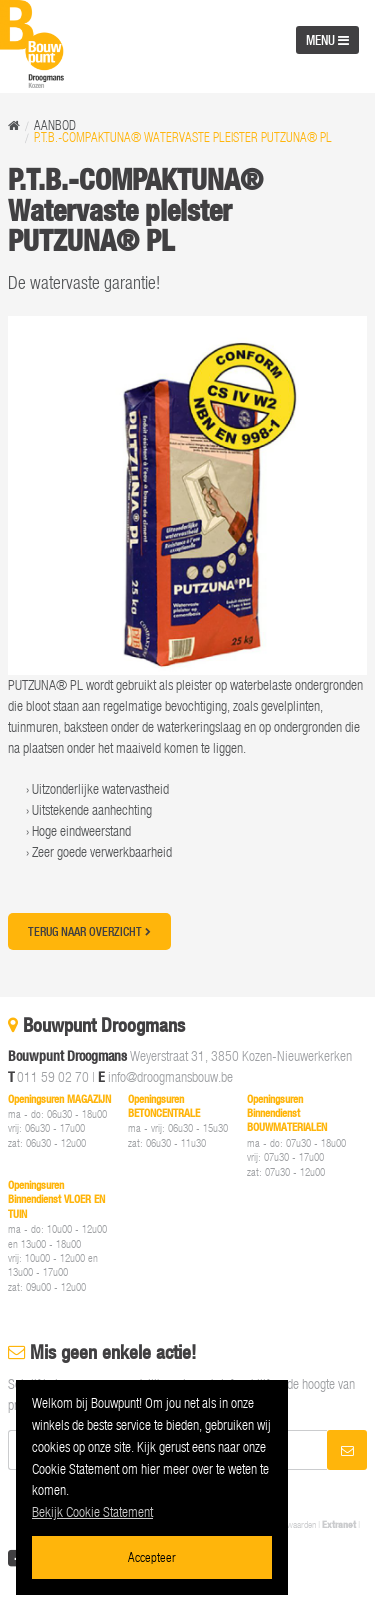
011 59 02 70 (53, 1076)
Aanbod (55, 125)
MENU (327, 40)
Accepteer (152, 1556)
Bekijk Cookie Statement (92, 1511)
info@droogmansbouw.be (170, 1076)
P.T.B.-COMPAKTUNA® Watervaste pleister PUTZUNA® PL (183, 137)
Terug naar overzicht (89, 931)
